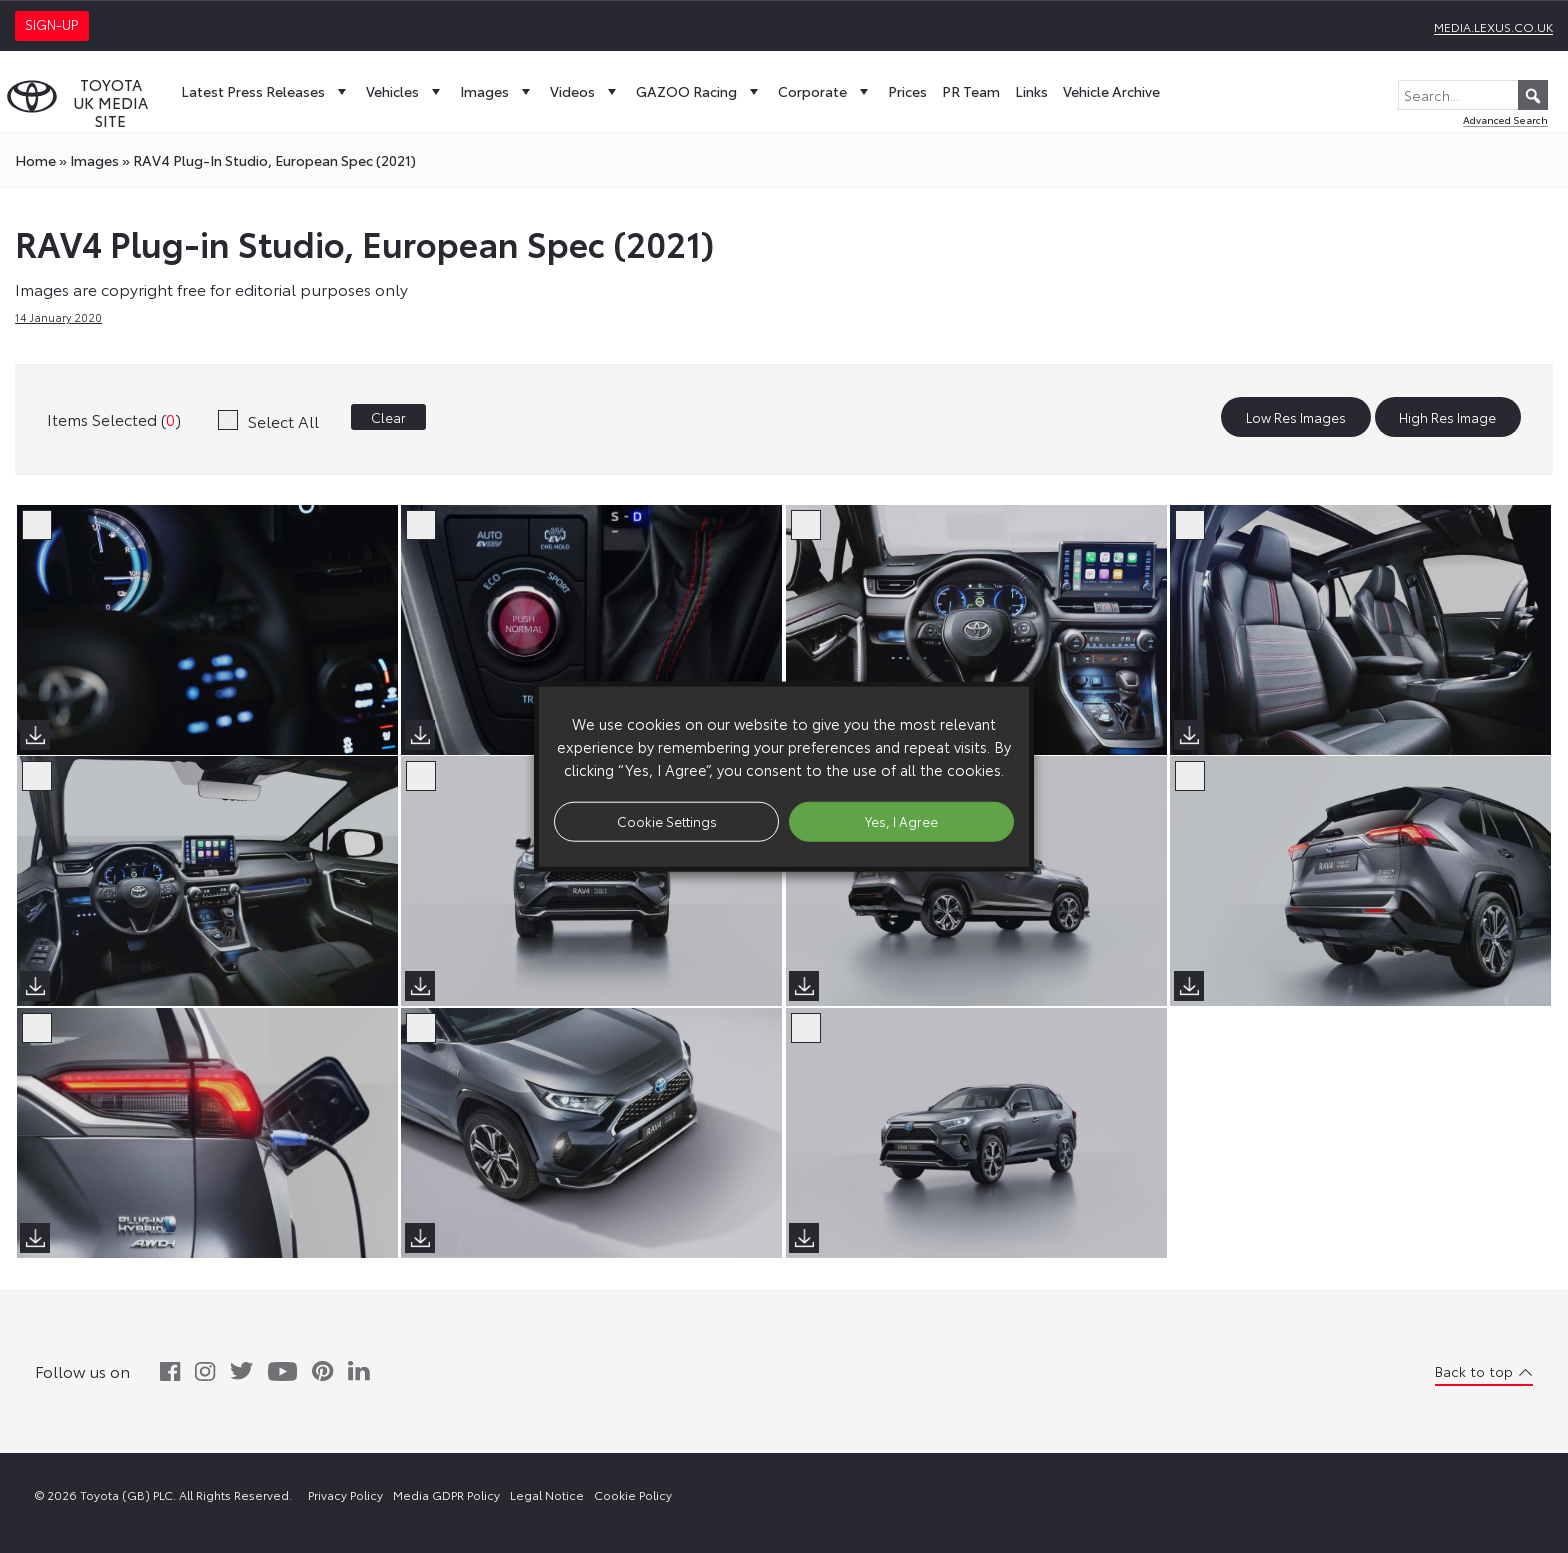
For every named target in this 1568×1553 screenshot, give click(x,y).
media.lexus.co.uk (1493, 26)
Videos (585, 91)
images (94, 160)
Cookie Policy (633, 1494)
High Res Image (1447, 417)
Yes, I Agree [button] (901, 821)
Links (1031, 91)
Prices (907, 91)
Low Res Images (1296, 417)
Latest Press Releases (266, 91)
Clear (388, 417)
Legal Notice (547, 1494)
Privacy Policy (345, 1494)
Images (497, 91)
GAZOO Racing (699, 91)
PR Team (971, 91)
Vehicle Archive (1111, 91)
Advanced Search (1505, 119)
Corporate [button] (825, 91)
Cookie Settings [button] (667, 821)
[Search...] (1473, 95)
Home (35, 160)
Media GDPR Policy (446, 1494)
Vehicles (405, 91)
